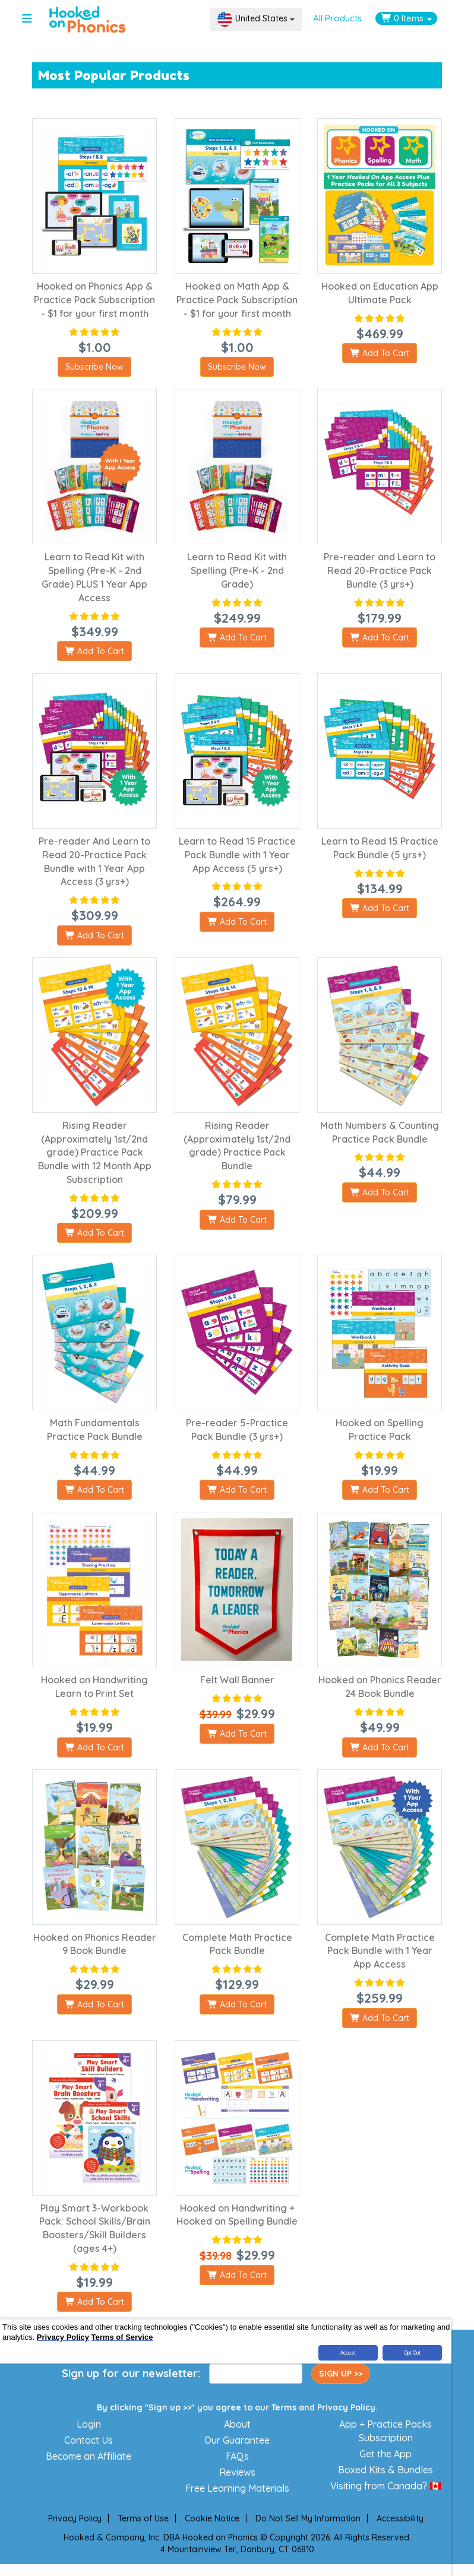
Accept (348, 2353)
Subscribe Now (94, 366)
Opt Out (412, 2353)
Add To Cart (380, 353)
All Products (337, 18)
